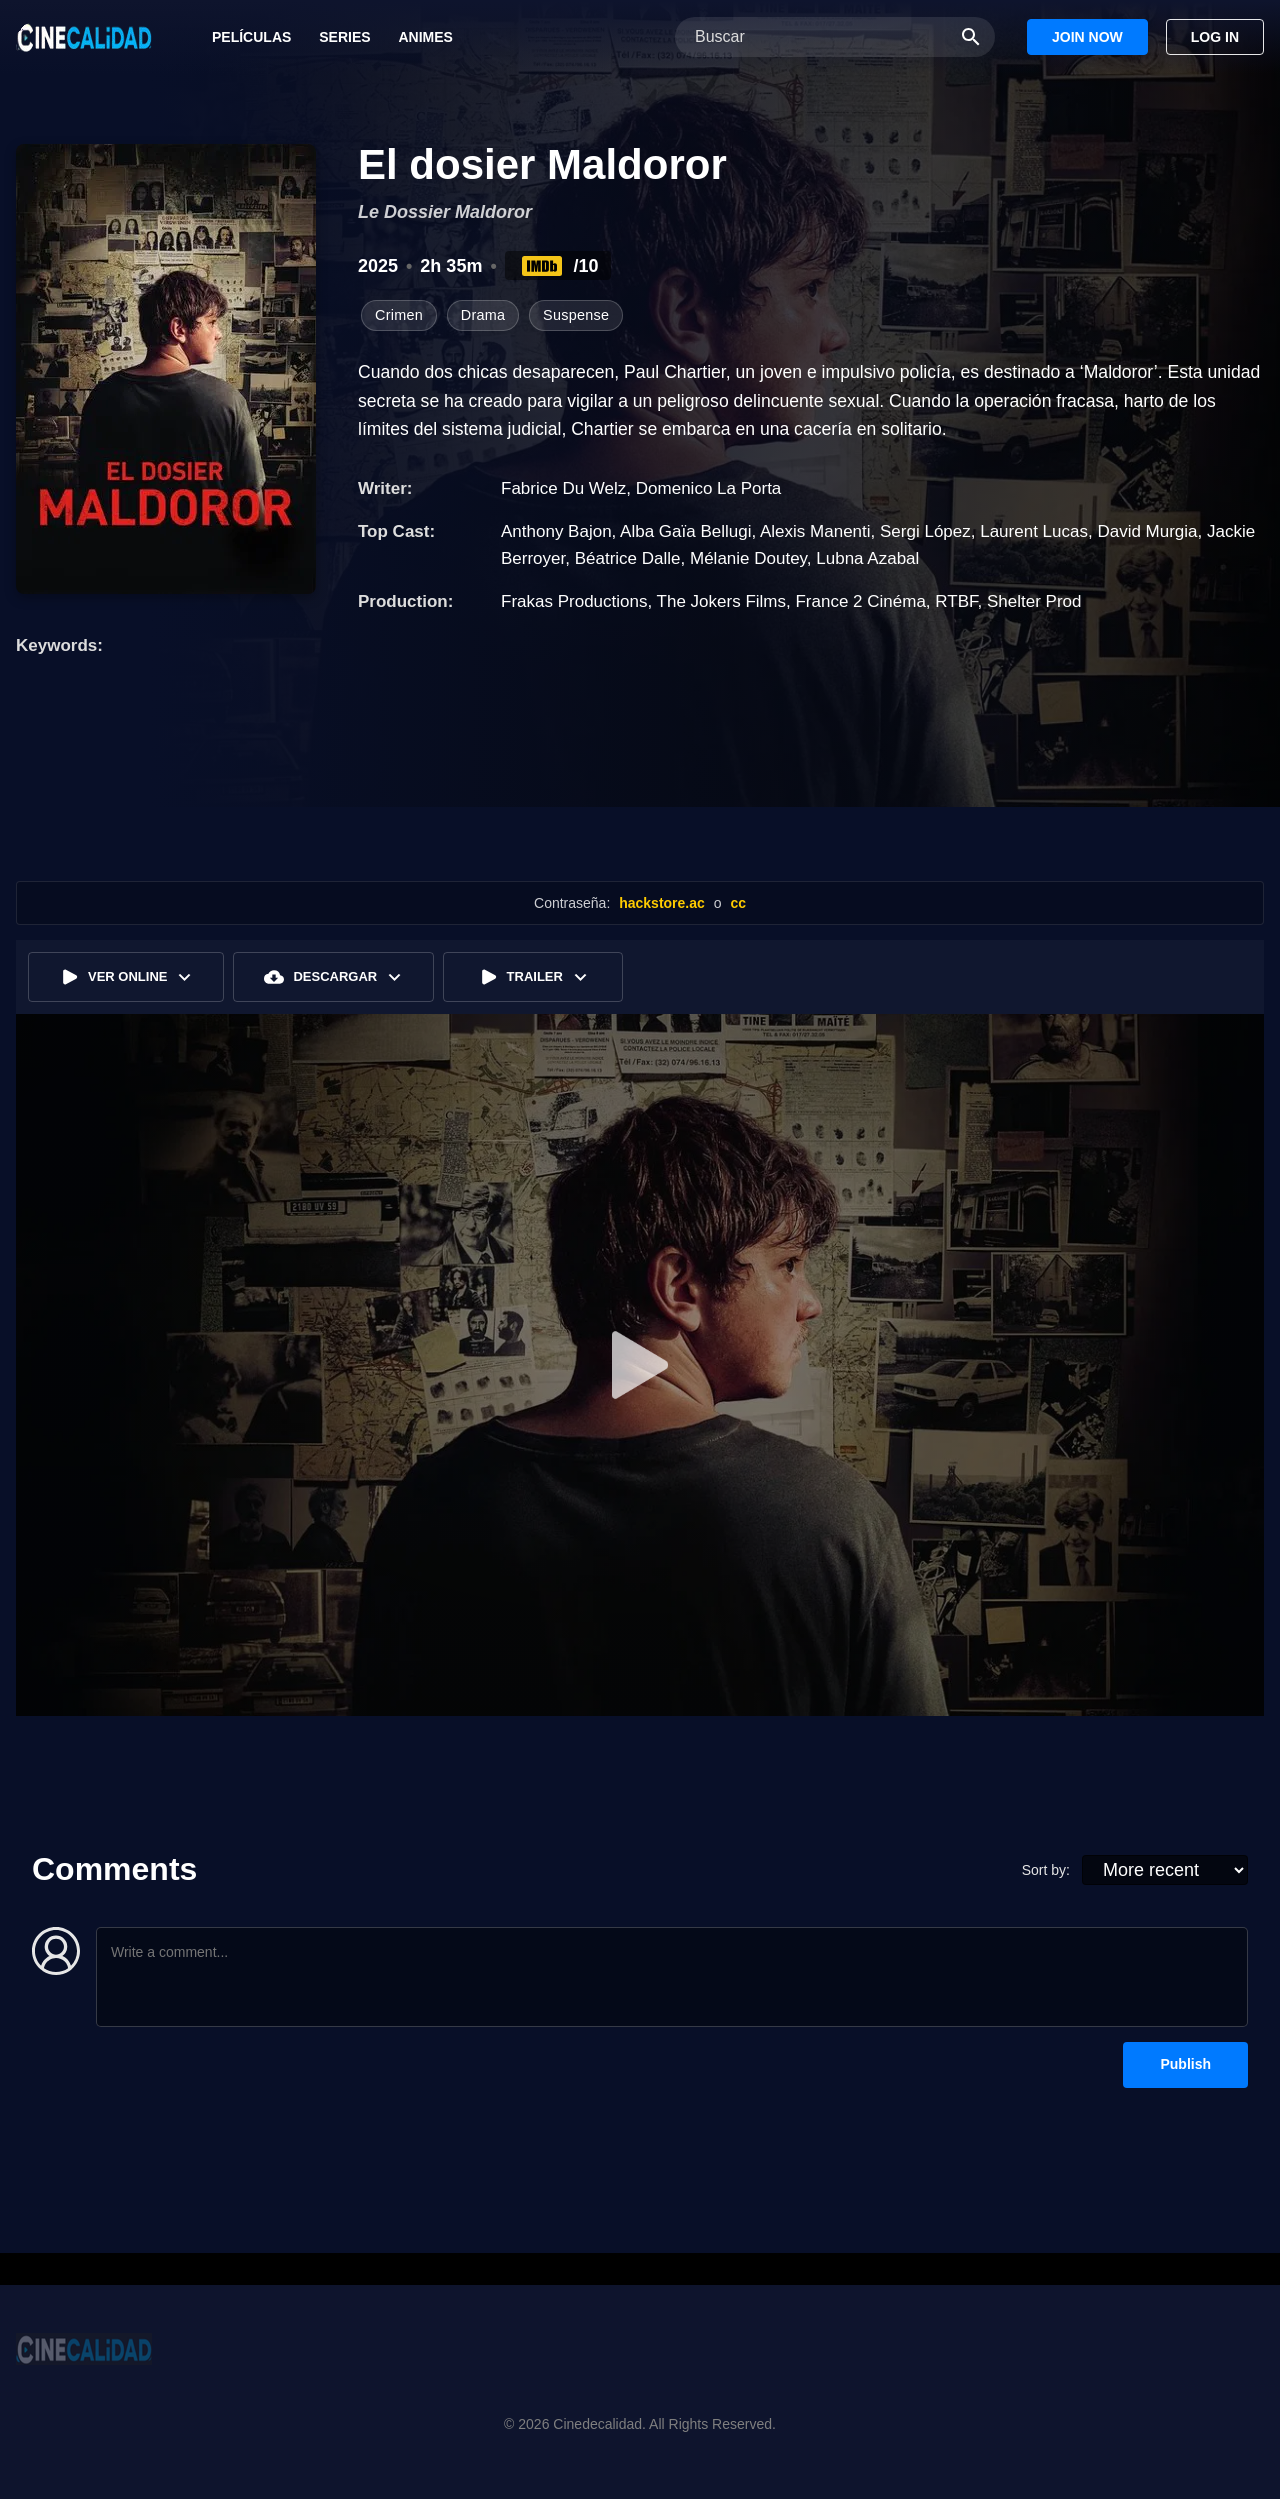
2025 (378, 266)
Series (344, 37)
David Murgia (1147, 531)
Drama (483, 315)
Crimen (399, 315)
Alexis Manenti (815, 531)
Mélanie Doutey (748, 558)
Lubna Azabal (867, 558)
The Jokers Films (721, 601)
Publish (1185, 2064)
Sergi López (925, 531)
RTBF (956, 601)
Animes (425, 37)
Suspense (576, 315)
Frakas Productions (574, 601)
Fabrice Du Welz (563, 488)
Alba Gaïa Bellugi (685, 531)
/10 (558, 266)
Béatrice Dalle (628, 558)
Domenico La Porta (709, 488)
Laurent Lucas (1034, 531)
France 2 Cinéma (860, 601)
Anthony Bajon (556, 531)
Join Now (1087, 37)
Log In (1215, 37)
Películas (251, 37)
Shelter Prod (1034, 601)
